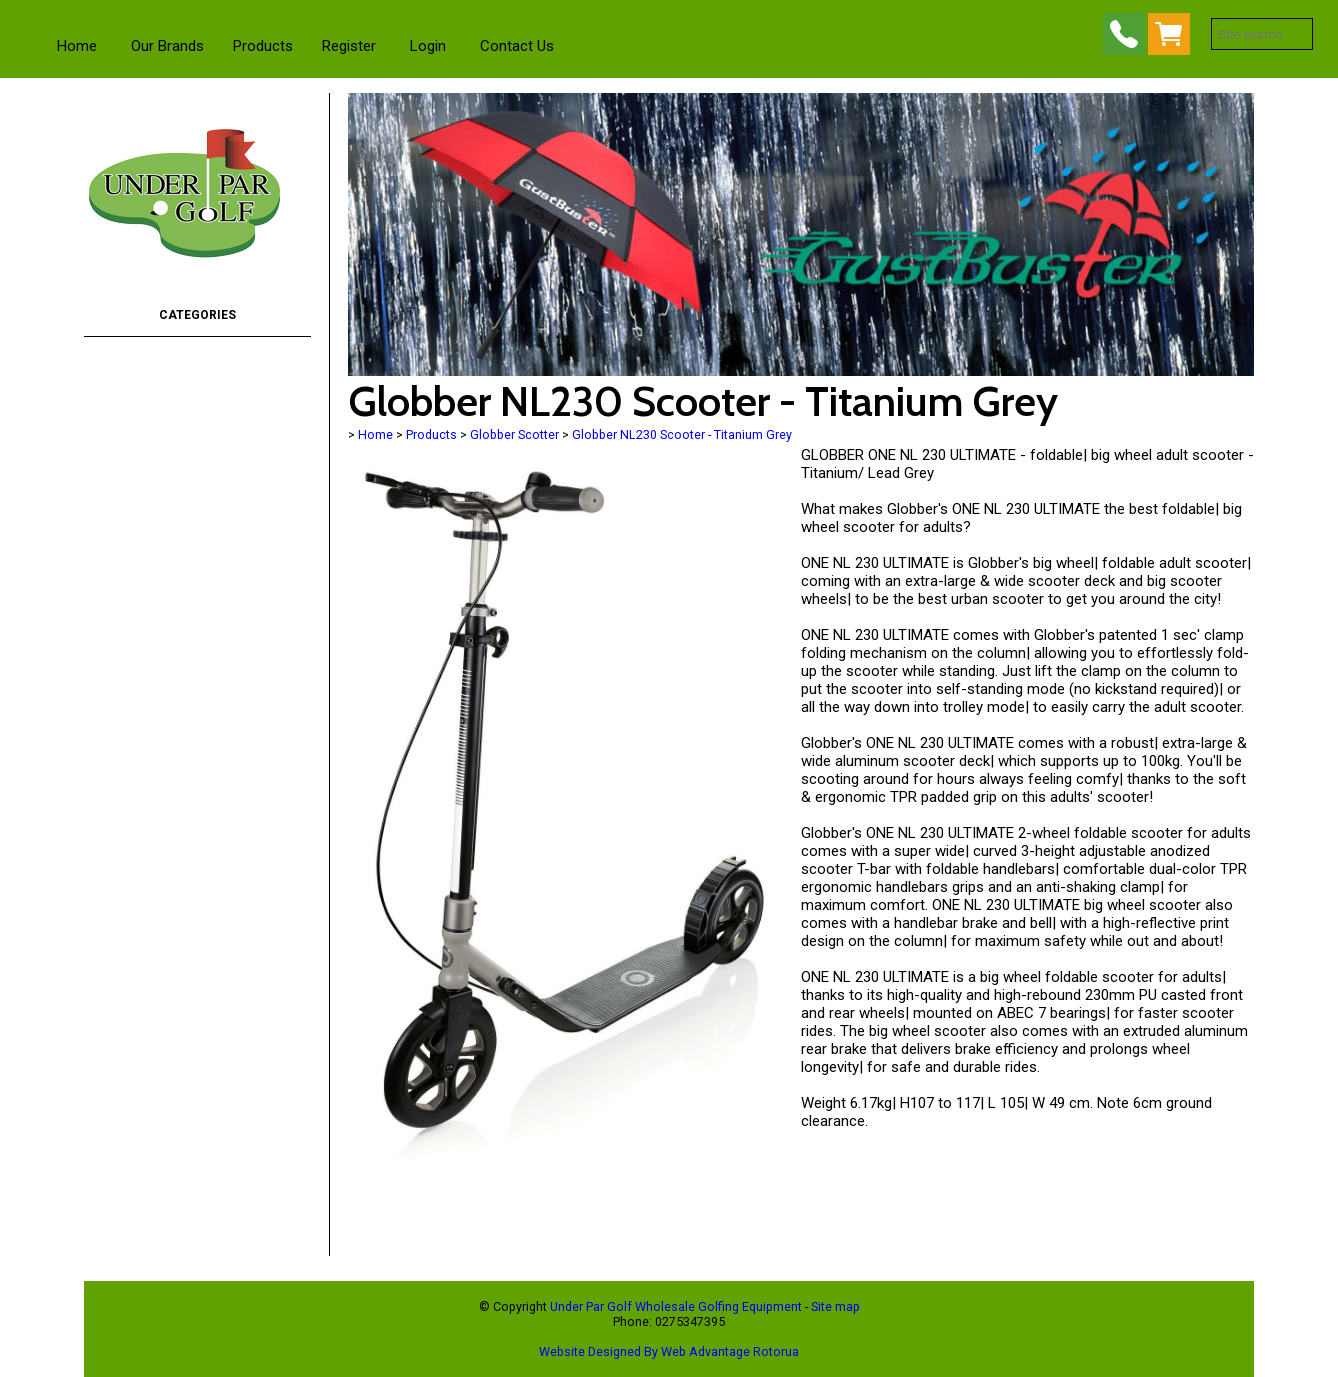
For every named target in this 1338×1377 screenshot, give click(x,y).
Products (263, 46)
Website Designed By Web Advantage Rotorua (669, 1351)
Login (428, 46)
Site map (835, 1306)
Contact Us (517, 46)
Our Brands (167, 46)
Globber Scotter (514, 434)
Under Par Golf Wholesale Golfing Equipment (676, 1306)
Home (77, 46)
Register (349, 46)
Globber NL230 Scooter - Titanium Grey (682, 434)
